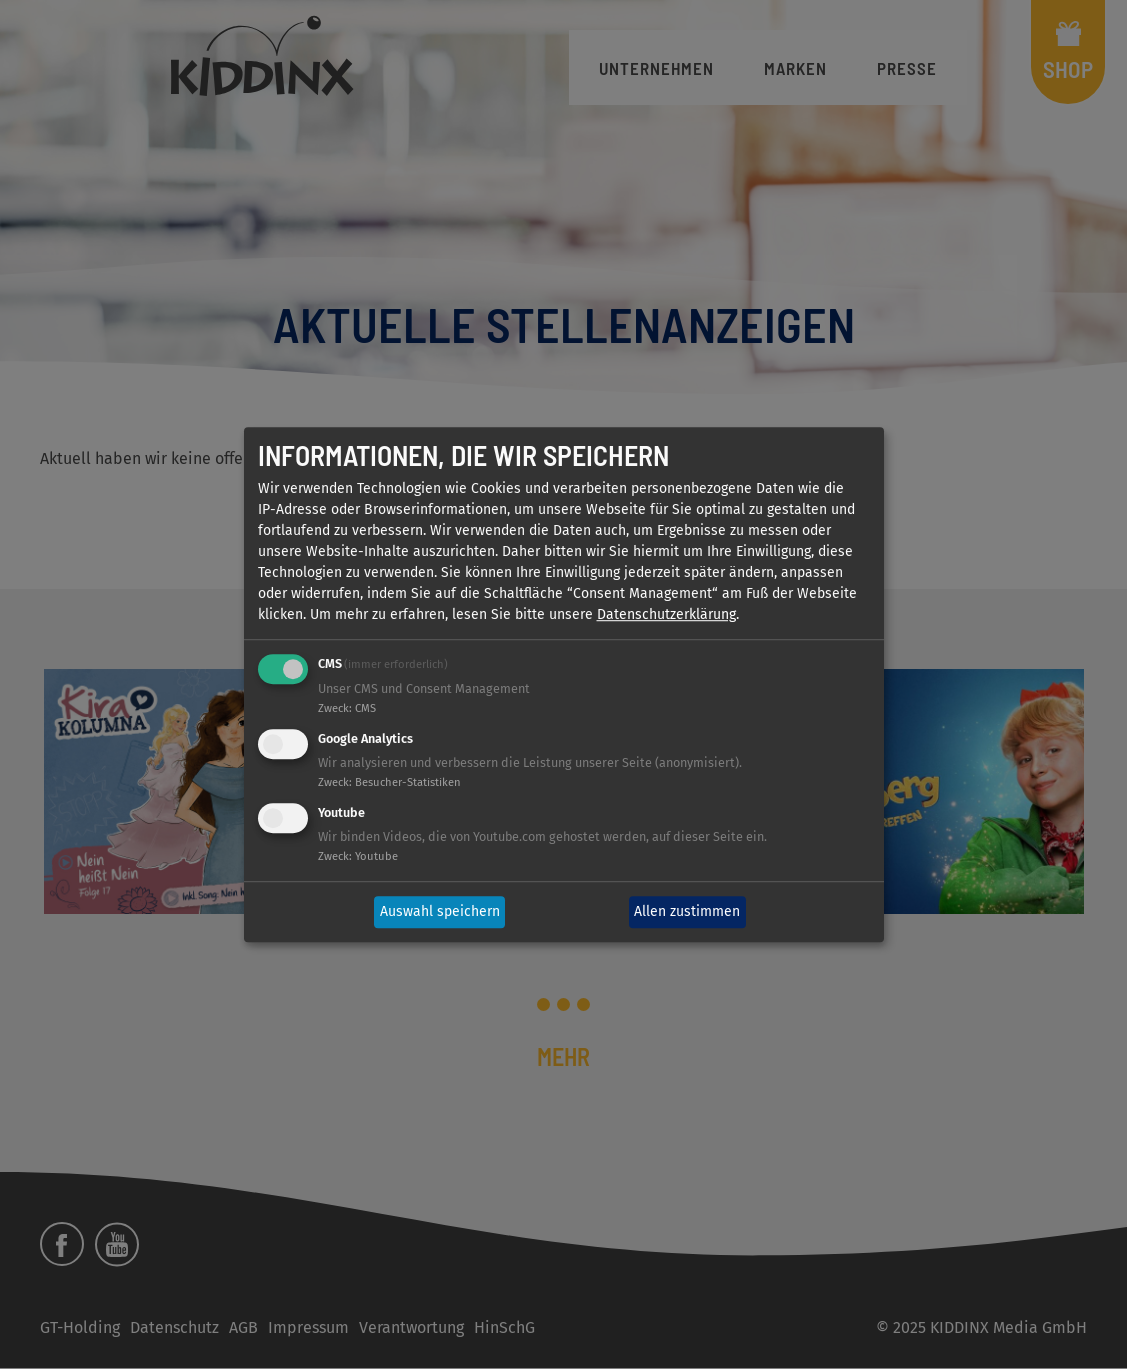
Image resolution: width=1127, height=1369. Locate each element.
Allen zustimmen (687, 912)
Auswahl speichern (440, 912)
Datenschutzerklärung (666, 615)
